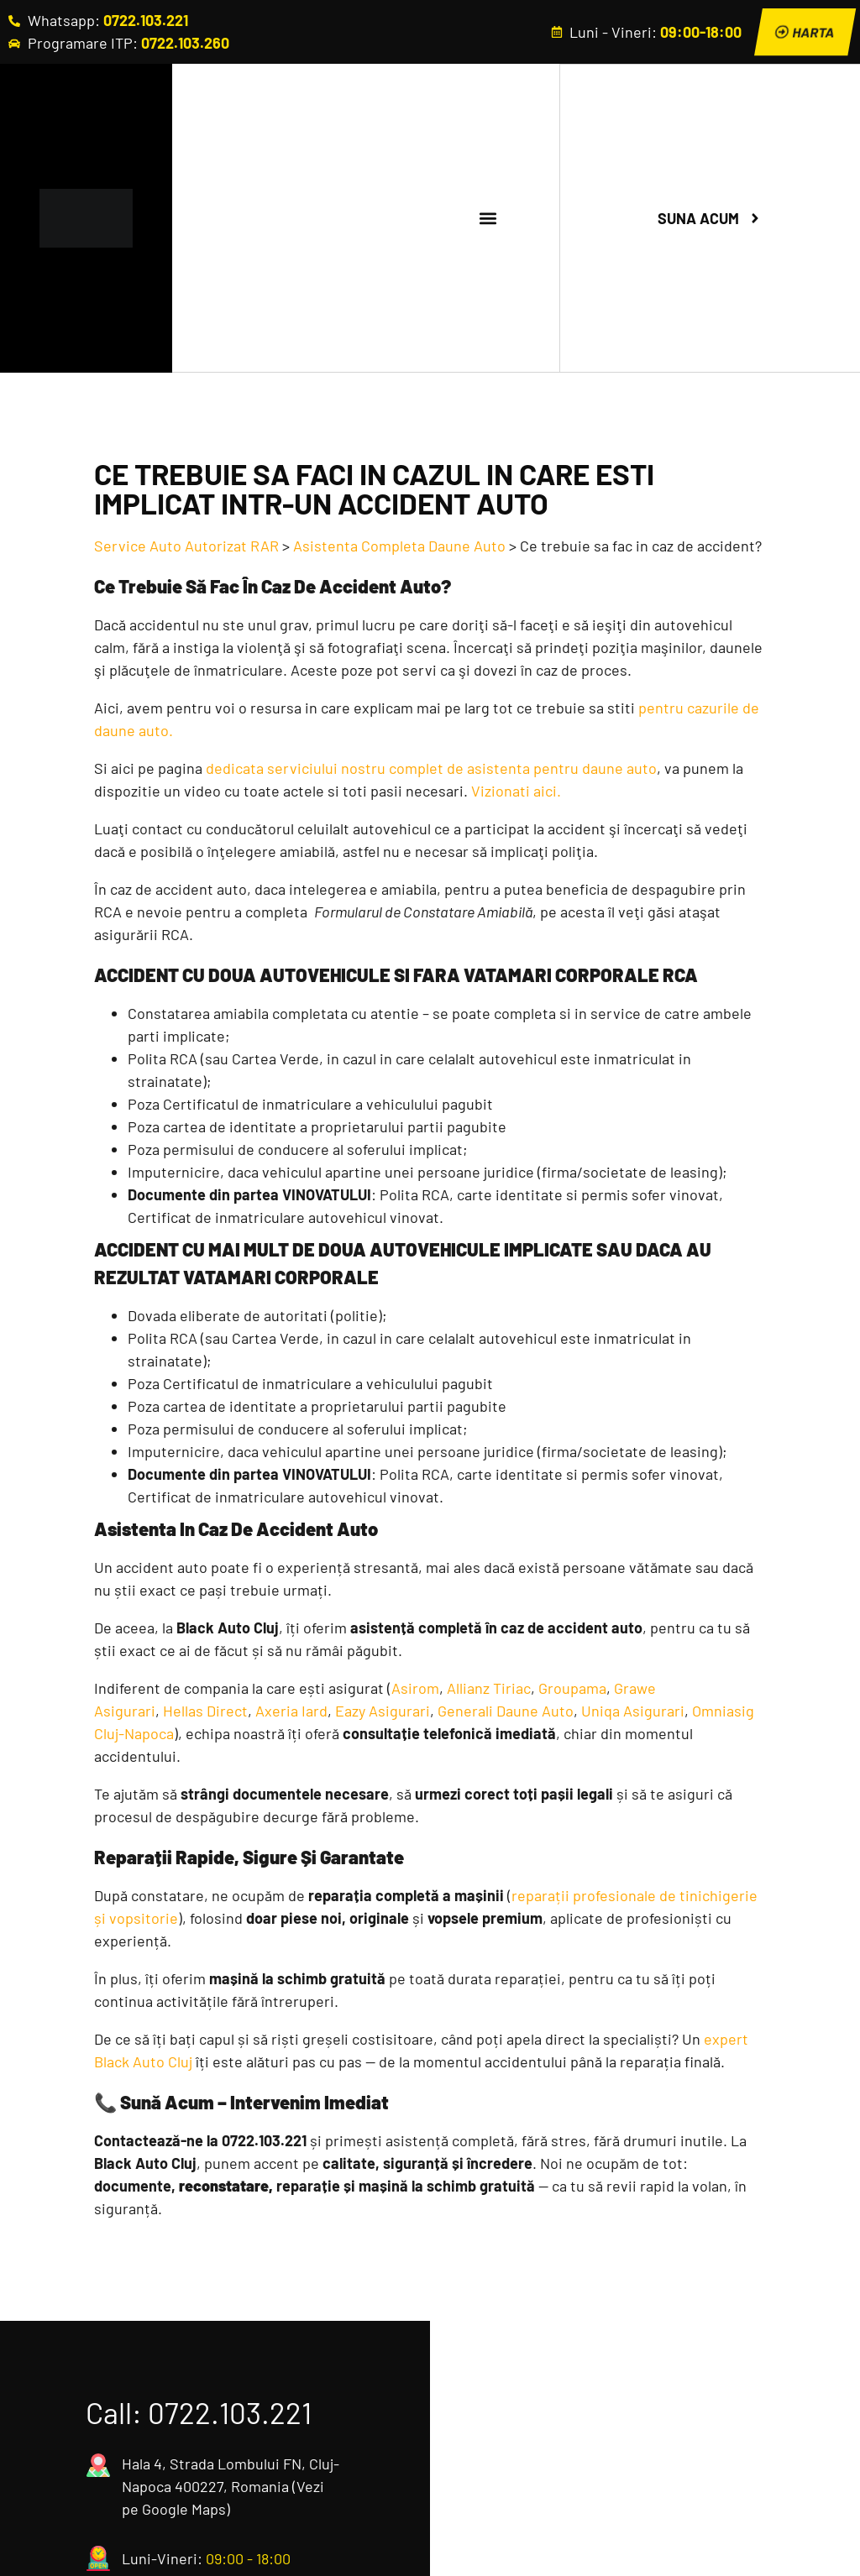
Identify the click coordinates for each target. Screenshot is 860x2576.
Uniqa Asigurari (632, 1712)
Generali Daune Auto (506, 1712)
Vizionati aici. (516, 792)
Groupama (572, 1689)
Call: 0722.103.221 (199, 2414)
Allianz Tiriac (489, 1689)
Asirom (415, 1689)
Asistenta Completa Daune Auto (399, 547)
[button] (487, 219)
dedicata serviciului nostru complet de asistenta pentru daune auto (431, 769)
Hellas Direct (205, 1712)
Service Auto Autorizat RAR (186, 547)
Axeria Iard (291, 1712)
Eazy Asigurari (382, 1712)
